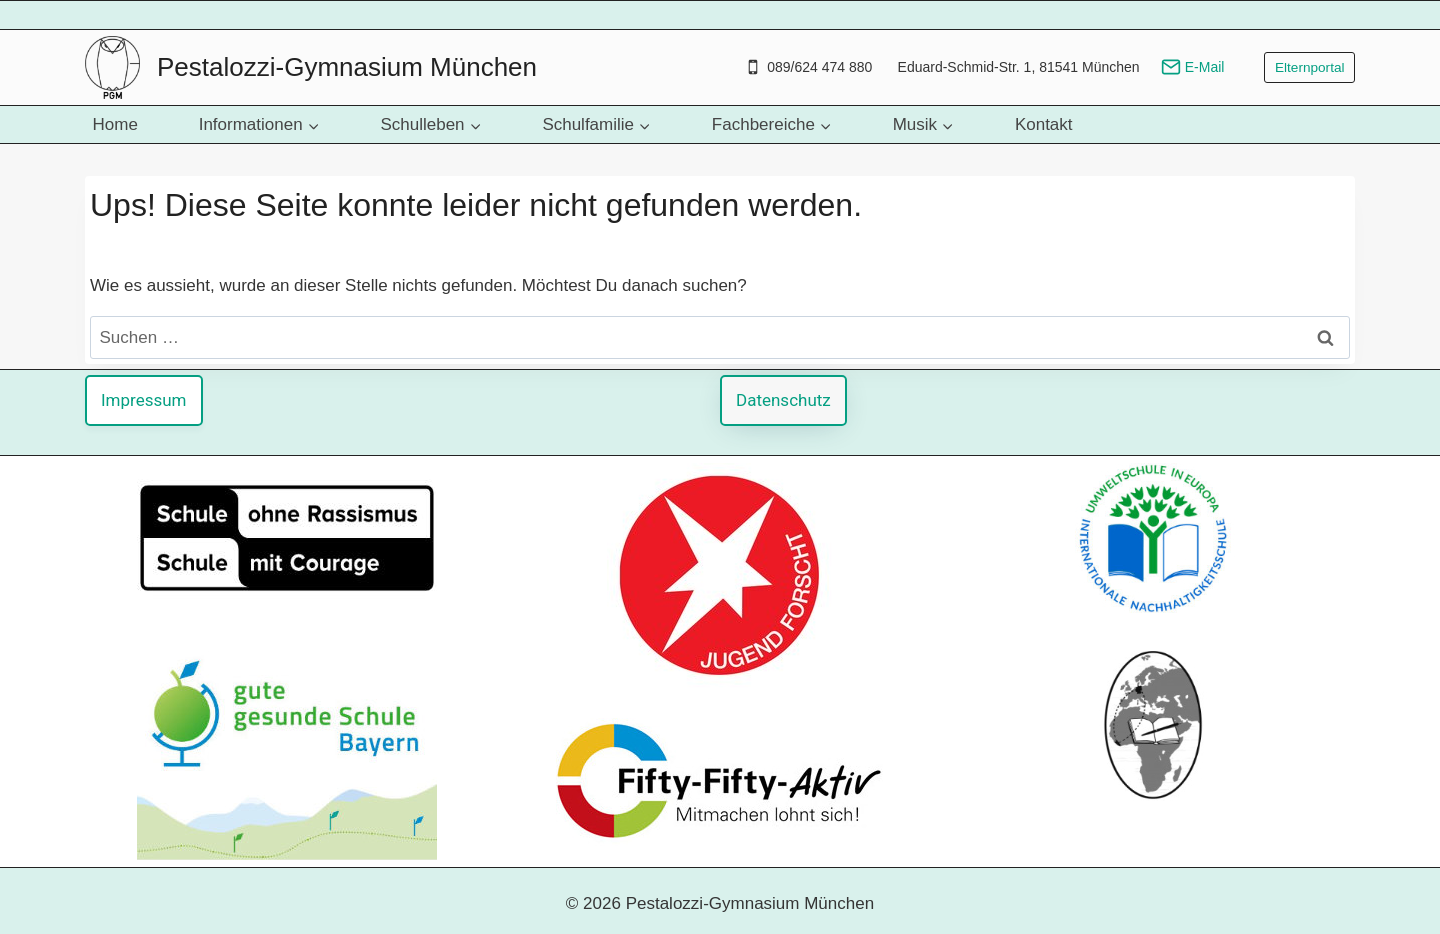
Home (115, 124)
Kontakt (1044, 124)
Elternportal (1310, 67)
